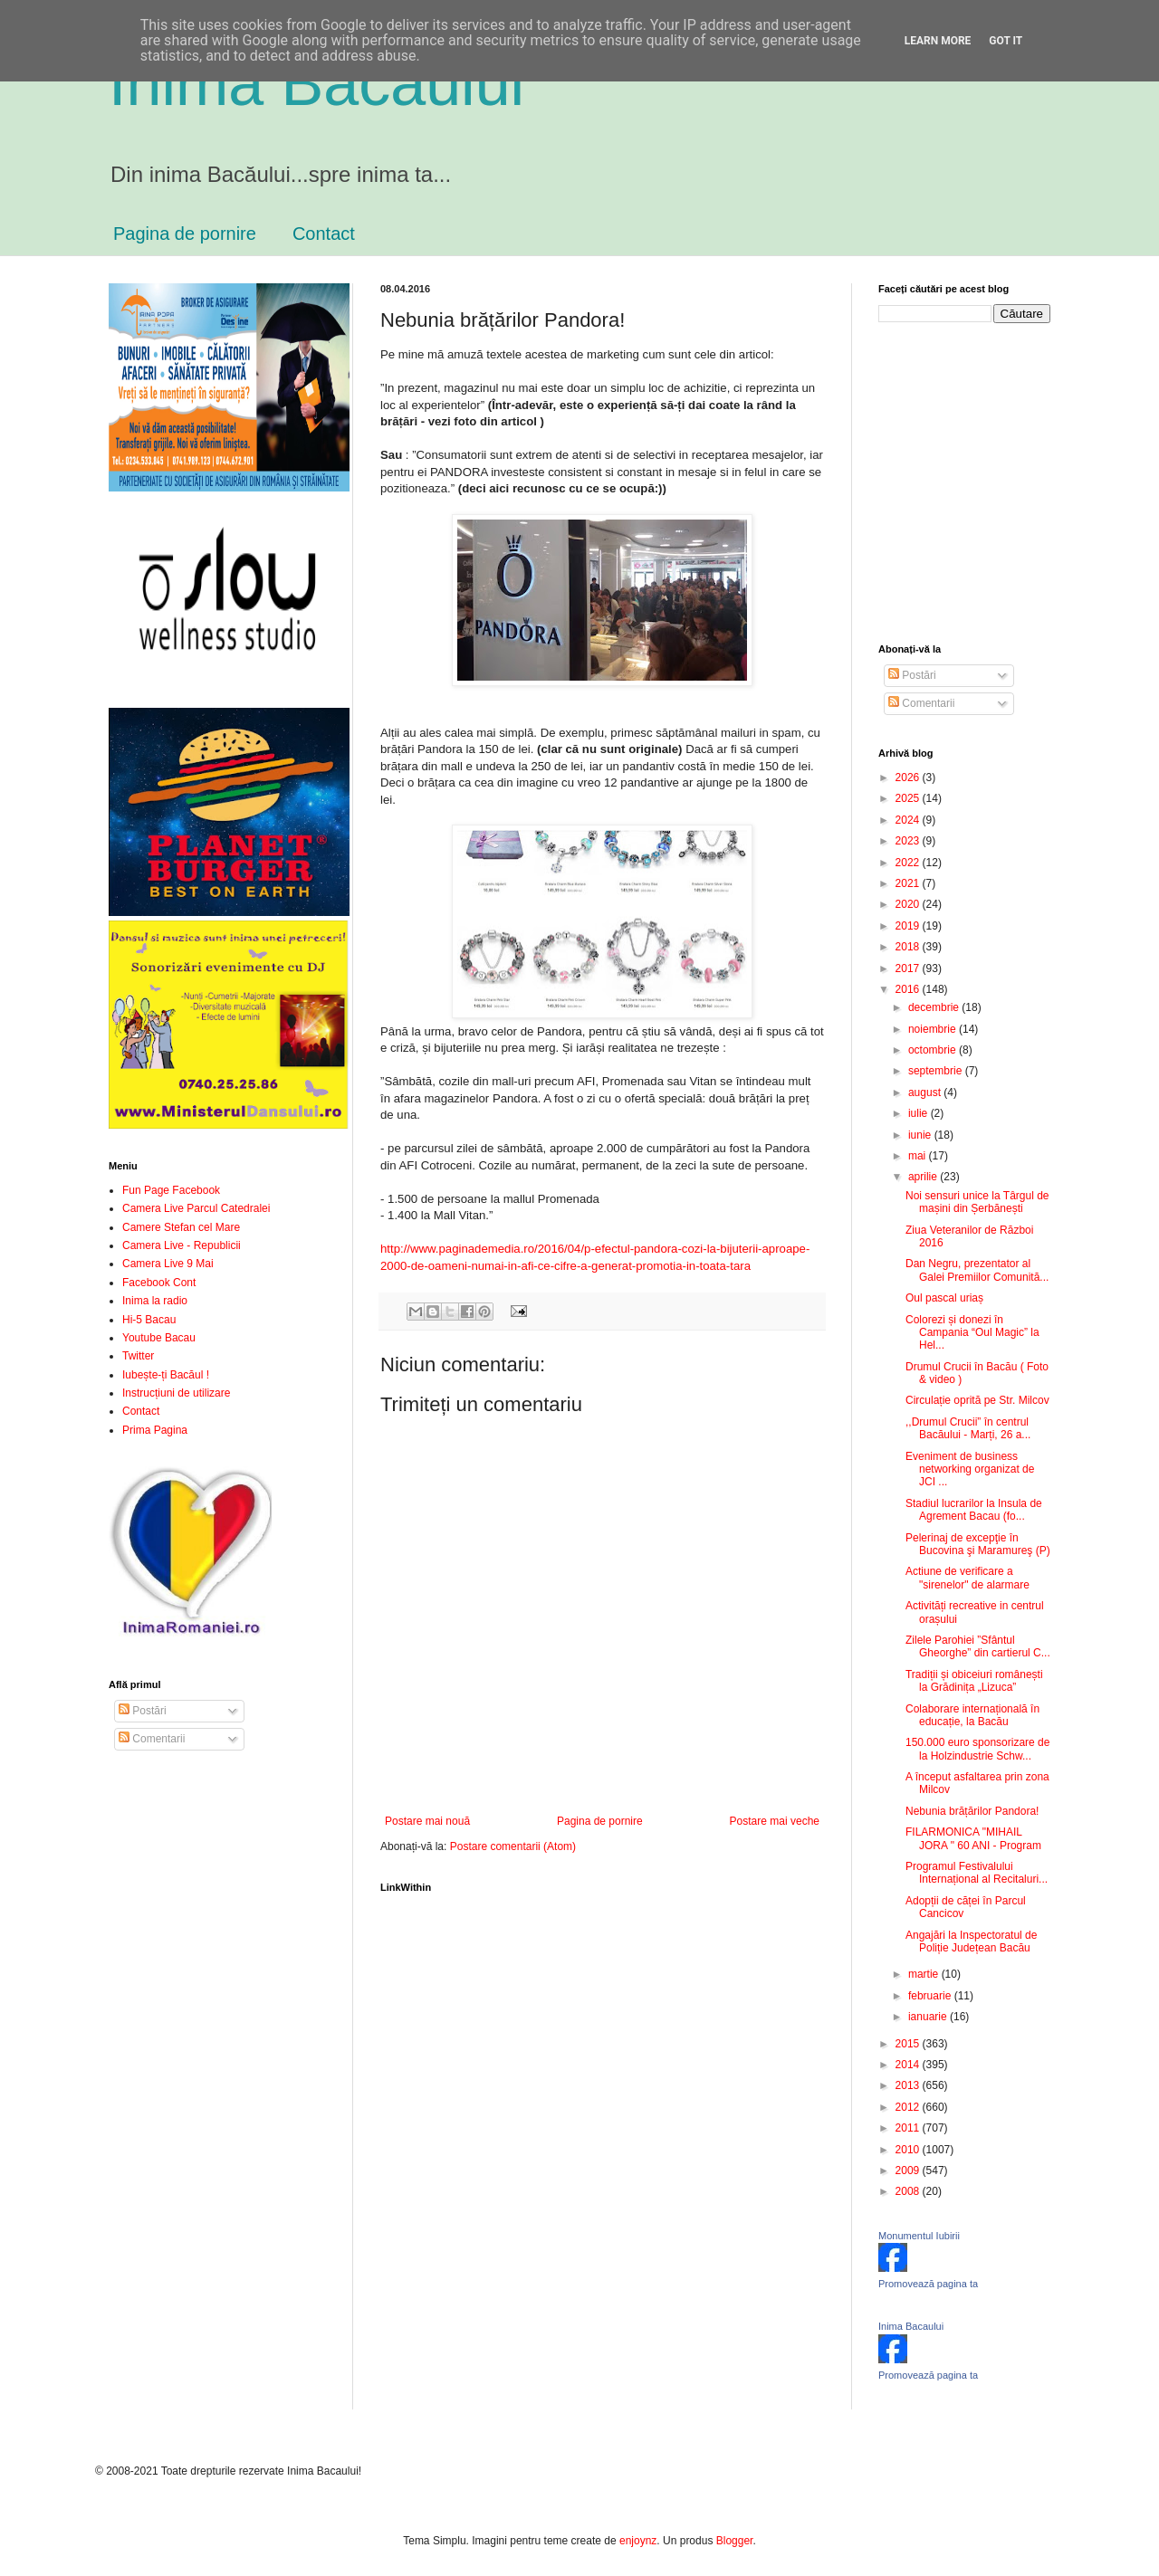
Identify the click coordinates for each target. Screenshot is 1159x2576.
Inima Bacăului (316, 83)
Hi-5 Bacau (149, 1319)
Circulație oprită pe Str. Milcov (977, 1400)
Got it (1005, 40)
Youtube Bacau (159, 1337)
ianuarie (929, 2016)
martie (925, 1974)
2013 (909, 2085)
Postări (143, 1710)
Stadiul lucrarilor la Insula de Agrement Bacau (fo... (973, 1509)
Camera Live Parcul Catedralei (196, 1208)
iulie (919, 1113)
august (925, 1092)
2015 (909, 2043)
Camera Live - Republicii (181, 1245)
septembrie (936, 1070)
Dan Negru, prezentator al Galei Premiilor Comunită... (977, 1270)
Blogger (734, 2540)
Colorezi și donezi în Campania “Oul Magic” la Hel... (972, 1332)
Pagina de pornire (184, 233)
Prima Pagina (154, 1430)
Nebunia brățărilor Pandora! (972, 1811)
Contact (323, 233)
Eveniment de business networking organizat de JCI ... (969, 1469)
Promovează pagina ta (928, 2283)
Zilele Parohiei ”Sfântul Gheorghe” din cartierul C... (977, 1646)
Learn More (938, 40)
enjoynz (637, 2540)
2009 (909, 2170)
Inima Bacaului (910, 2326)
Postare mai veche (774, 1821)
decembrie (935, 1007)
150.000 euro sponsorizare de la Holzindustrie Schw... (977, 1748)
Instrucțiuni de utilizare (176, 1393)
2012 (909, 2107)
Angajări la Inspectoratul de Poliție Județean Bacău (971, 1941)
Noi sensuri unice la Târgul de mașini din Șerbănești (977, 1202)
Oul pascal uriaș (944, 1298)
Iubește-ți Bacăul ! (165, 1375)
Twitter (138, 1356)
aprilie (924, 1176)
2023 (909, 841)
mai (918, 1156)
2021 (909, 883)
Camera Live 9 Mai (168, 1263)
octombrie (933, 1050)
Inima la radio (154, 1300)
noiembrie (933, 1029)
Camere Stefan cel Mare (181, 1227)
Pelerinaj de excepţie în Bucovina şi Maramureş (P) (977, 1544)
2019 (909, 926)
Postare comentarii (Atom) (513, 1846)
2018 (909, 946)
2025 (909, 798)
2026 (909, 777)
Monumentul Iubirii (919, 2235)
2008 (909, 2191)
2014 (909, 2064)
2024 (909, 820)
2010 (909, 2149)
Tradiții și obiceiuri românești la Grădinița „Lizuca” (974, 1680)
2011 (909, 2128)
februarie (931, 1995)
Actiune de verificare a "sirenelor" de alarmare (967, 1577)
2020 (909, 904)
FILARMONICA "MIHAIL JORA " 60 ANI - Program (973, 1838)
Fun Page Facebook (171, 1190)
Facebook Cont (159, 1282)
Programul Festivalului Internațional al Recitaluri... (976, 1872)
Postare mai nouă (427, 1821)
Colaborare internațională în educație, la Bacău (972, 1715)
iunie (921, 1135)
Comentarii (152, 1738)
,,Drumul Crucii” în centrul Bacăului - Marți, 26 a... (967, 1428)
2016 (909, 989)
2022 (909, 862)
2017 (909, 968)
